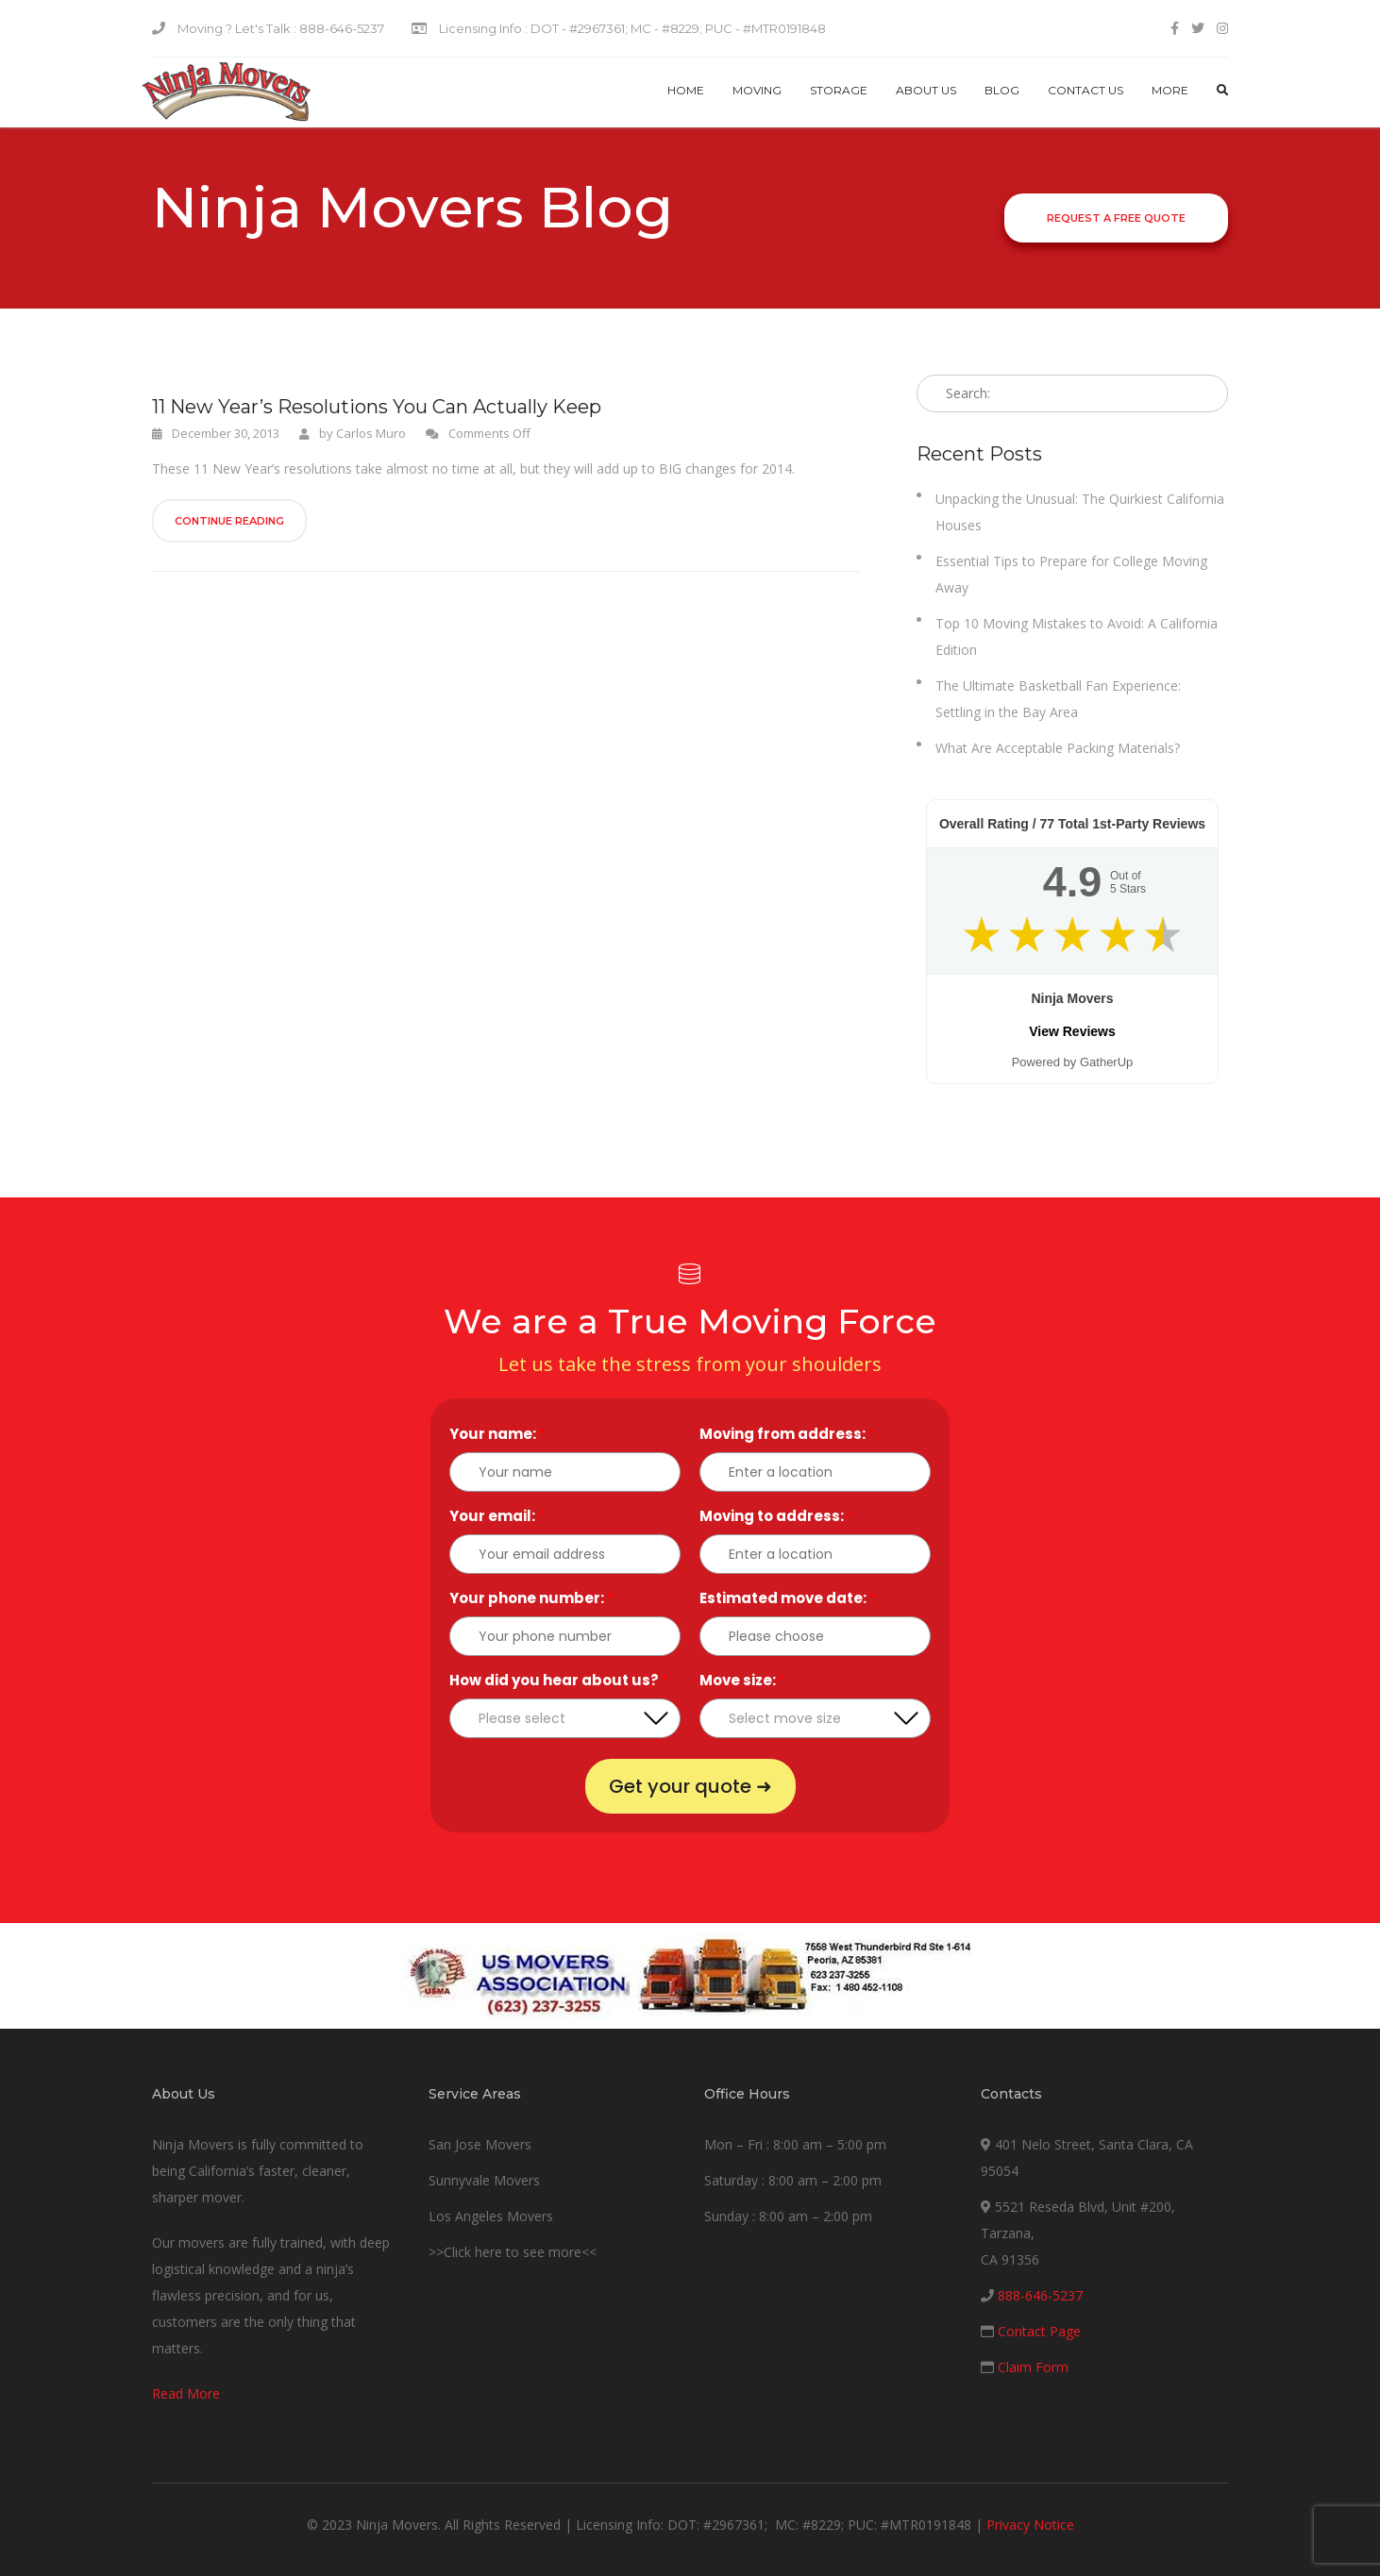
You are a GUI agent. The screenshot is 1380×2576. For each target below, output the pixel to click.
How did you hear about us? (558, 1680)
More (1170, 90)
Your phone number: (531, 1598)
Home (685, 90)
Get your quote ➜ (690, 1786)
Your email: (497, 1516)
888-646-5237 (1040, 2295)
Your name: (497, 1434)
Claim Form (1033, 2367)
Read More (186, 2393)
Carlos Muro (371, 433)
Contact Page (1039, 2331)
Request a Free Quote (1116, 218)
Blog (1002, 90)
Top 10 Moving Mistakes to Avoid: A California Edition (1076, 636)
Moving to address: (776, 1516)
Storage (838, 90)
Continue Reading (229, 520)
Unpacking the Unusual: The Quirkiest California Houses (1079, 512)
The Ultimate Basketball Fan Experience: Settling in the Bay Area (1058, 699)
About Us (926, 90)
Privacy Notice (1030, 2525)
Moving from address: (787, 1434)
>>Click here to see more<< (513, 2252)
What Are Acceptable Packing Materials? (1057, 748)
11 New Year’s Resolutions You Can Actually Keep (376, 406)
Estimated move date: (787, 1598)
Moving (757, 90)
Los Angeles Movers (491, 2216)
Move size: (742, 1680)
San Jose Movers (480, 2144)
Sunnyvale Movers (484, 2180)
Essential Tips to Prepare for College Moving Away (1071, 574)
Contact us (1085, 90)
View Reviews (1072, 1031)
